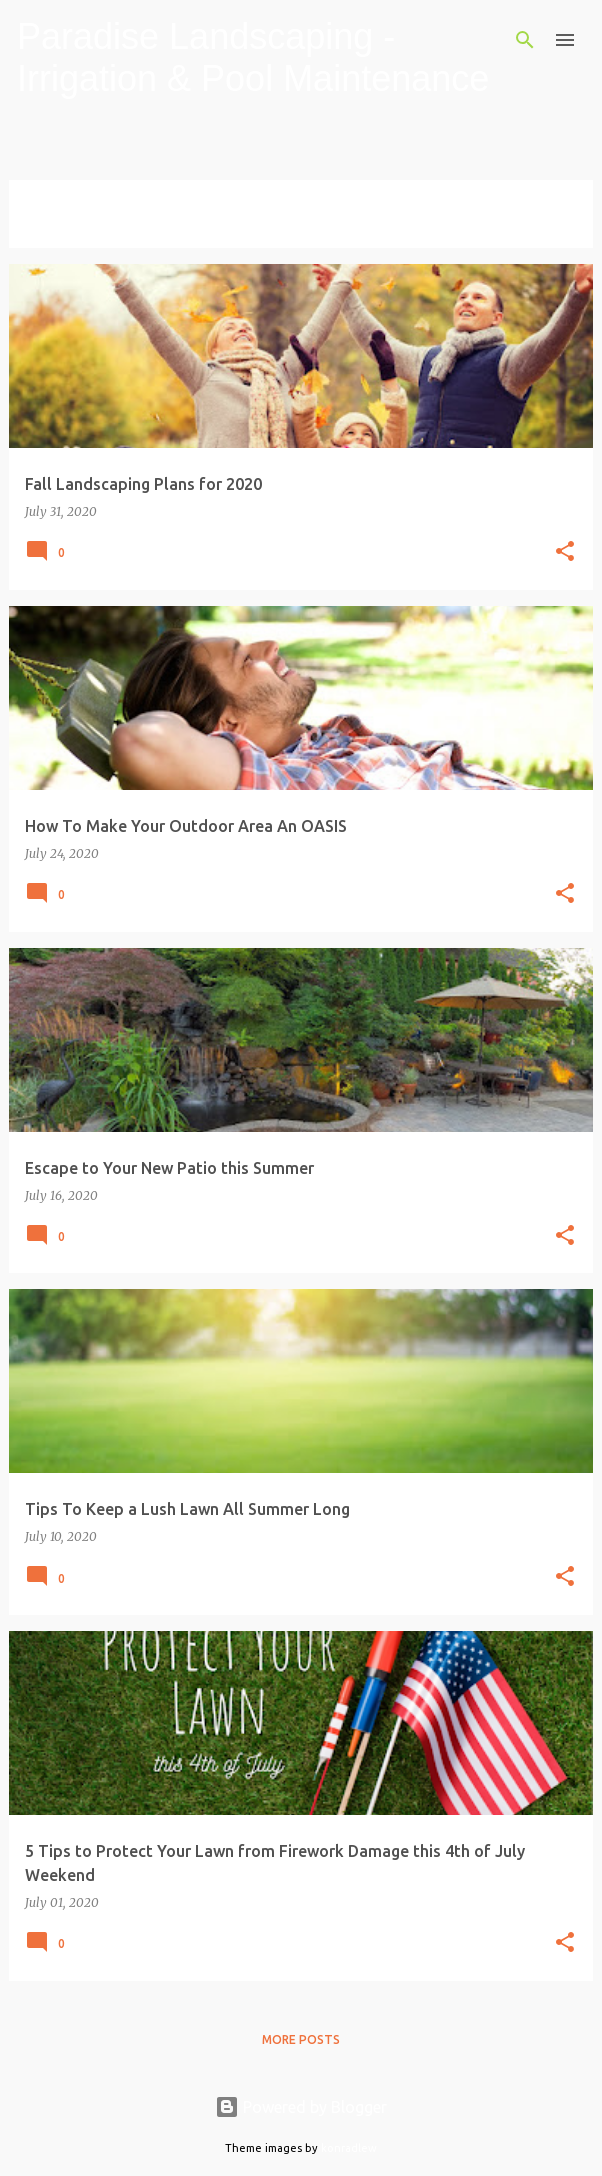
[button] (565, 552)
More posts (301, 2039)
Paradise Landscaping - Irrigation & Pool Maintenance (253, 57)
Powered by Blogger (301, 2107)
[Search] (525, 40)
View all (51, 229)
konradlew (349, 2148)
